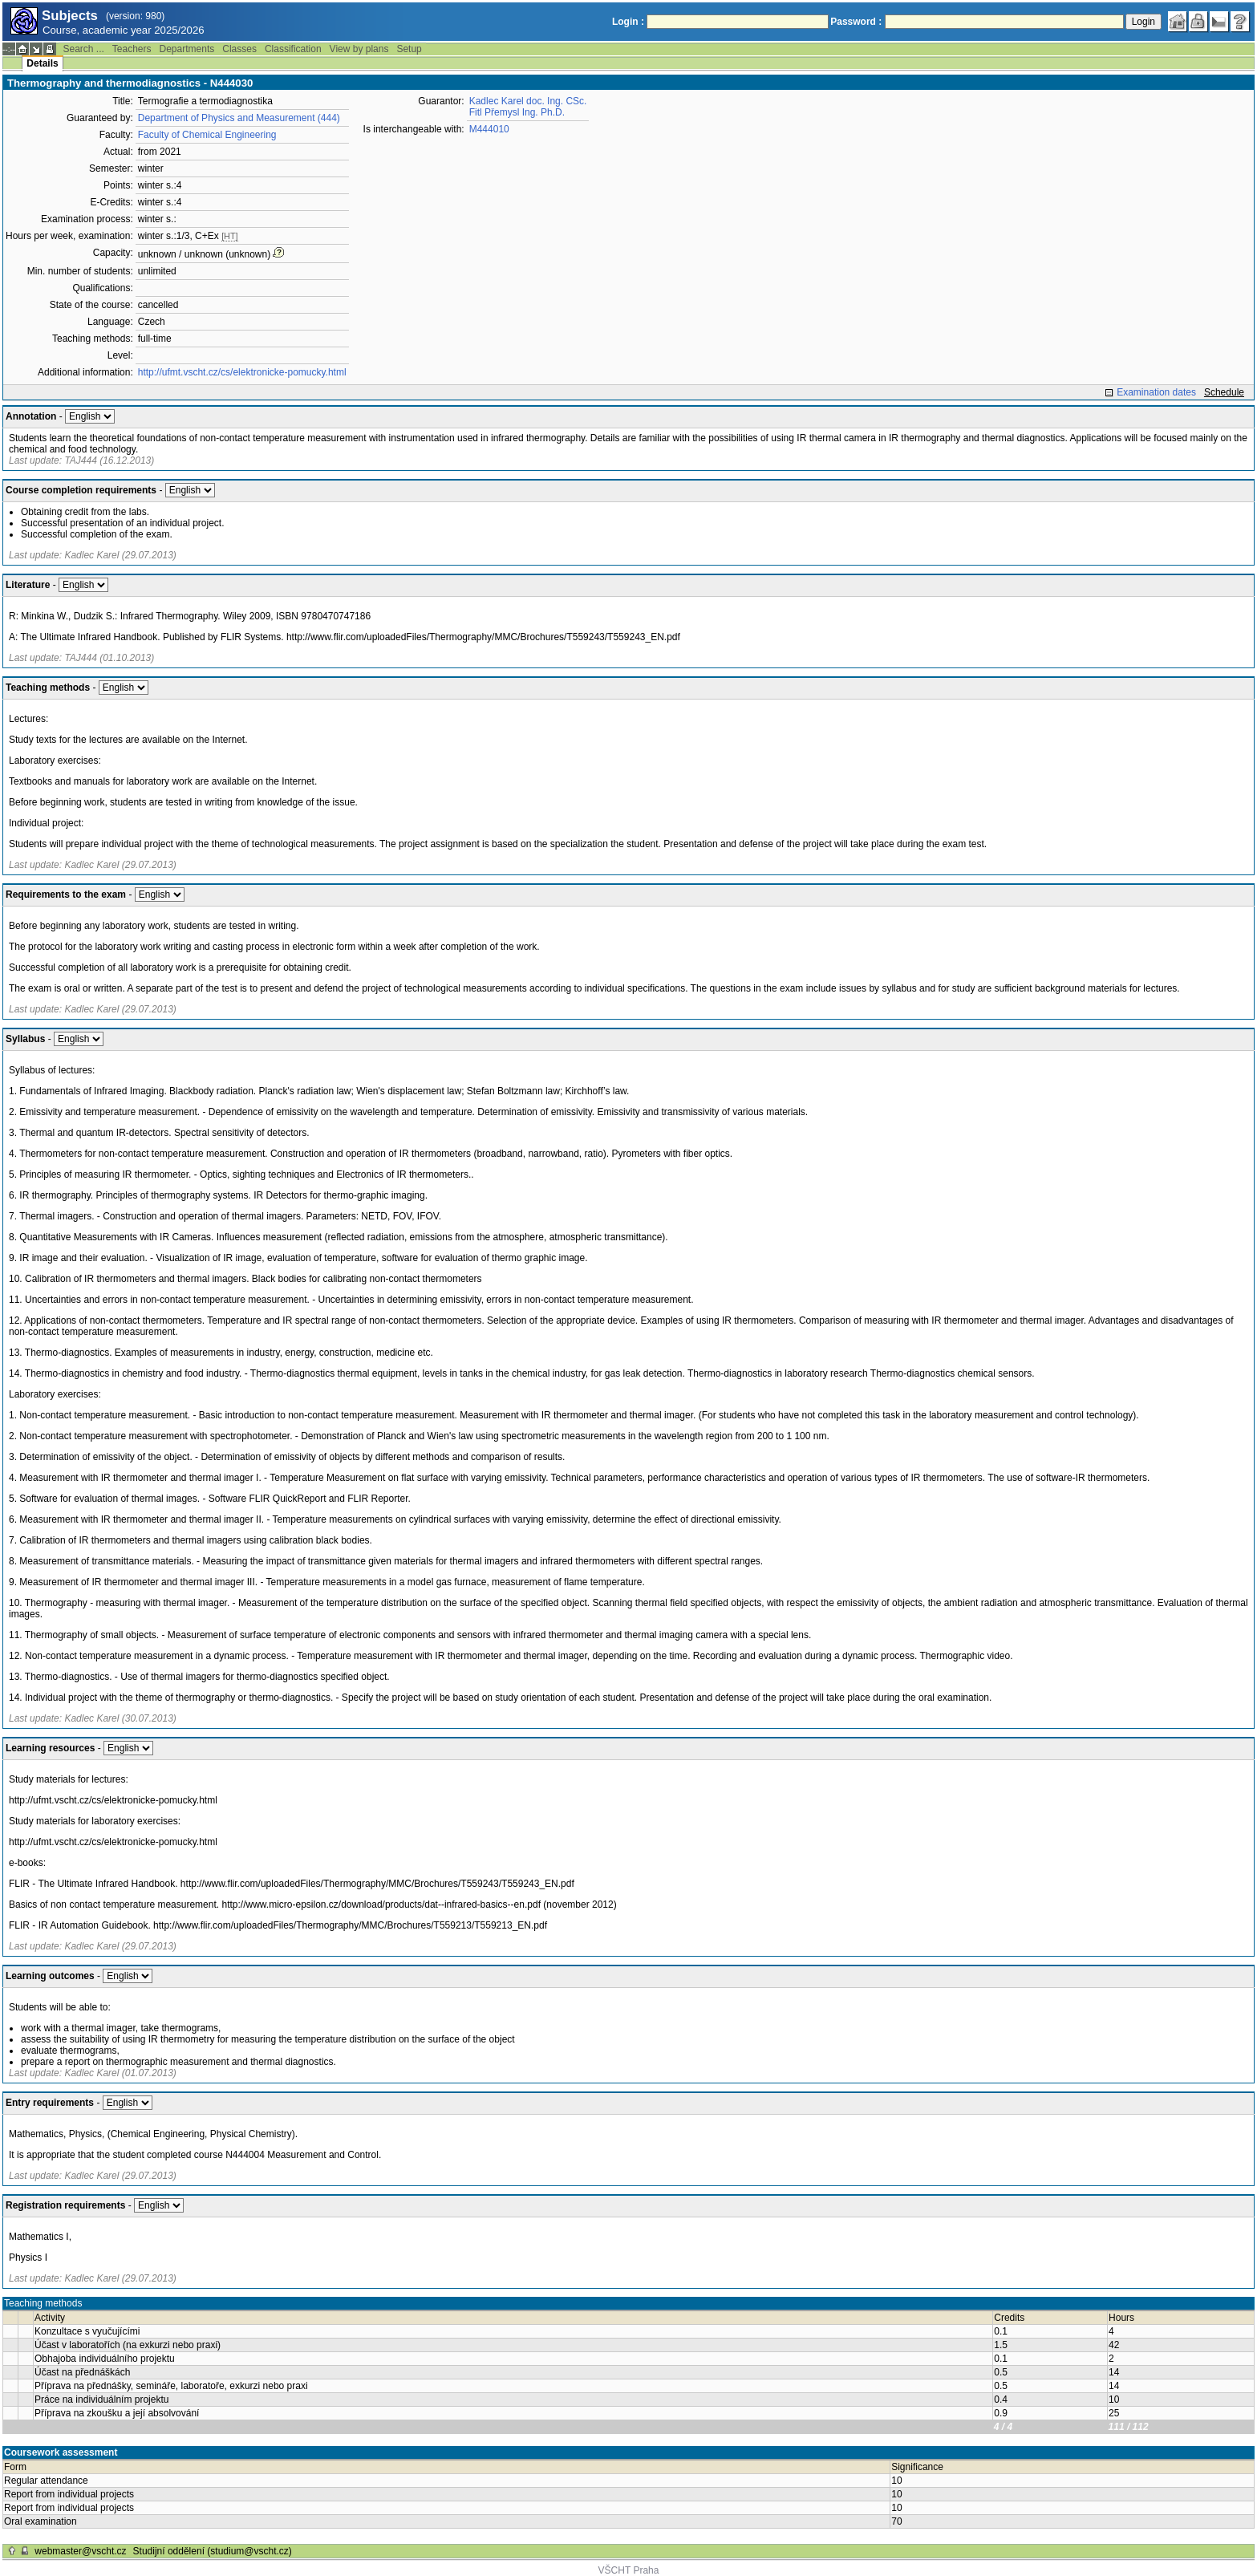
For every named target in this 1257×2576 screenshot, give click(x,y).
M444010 (489, 129)
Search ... (83, 49)
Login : (628, 21)
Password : (856, 21)
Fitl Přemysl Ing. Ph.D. (517, 112)
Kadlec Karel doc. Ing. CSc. (528, 101)
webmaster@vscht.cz (80, 2551)
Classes (239, 49)
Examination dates (1156, 392)
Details (42, 63)
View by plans (359, 49)
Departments (187, 49)
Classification (293, 49)
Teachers (132, 49)
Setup (408, 49)
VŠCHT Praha (628, 2570)
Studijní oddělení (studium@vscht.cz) (212, 2551)
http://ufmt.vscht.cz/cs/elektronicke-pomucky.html (242, 372)
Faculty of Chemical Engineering (207, 134)
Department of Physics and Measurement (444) (239, 118)
